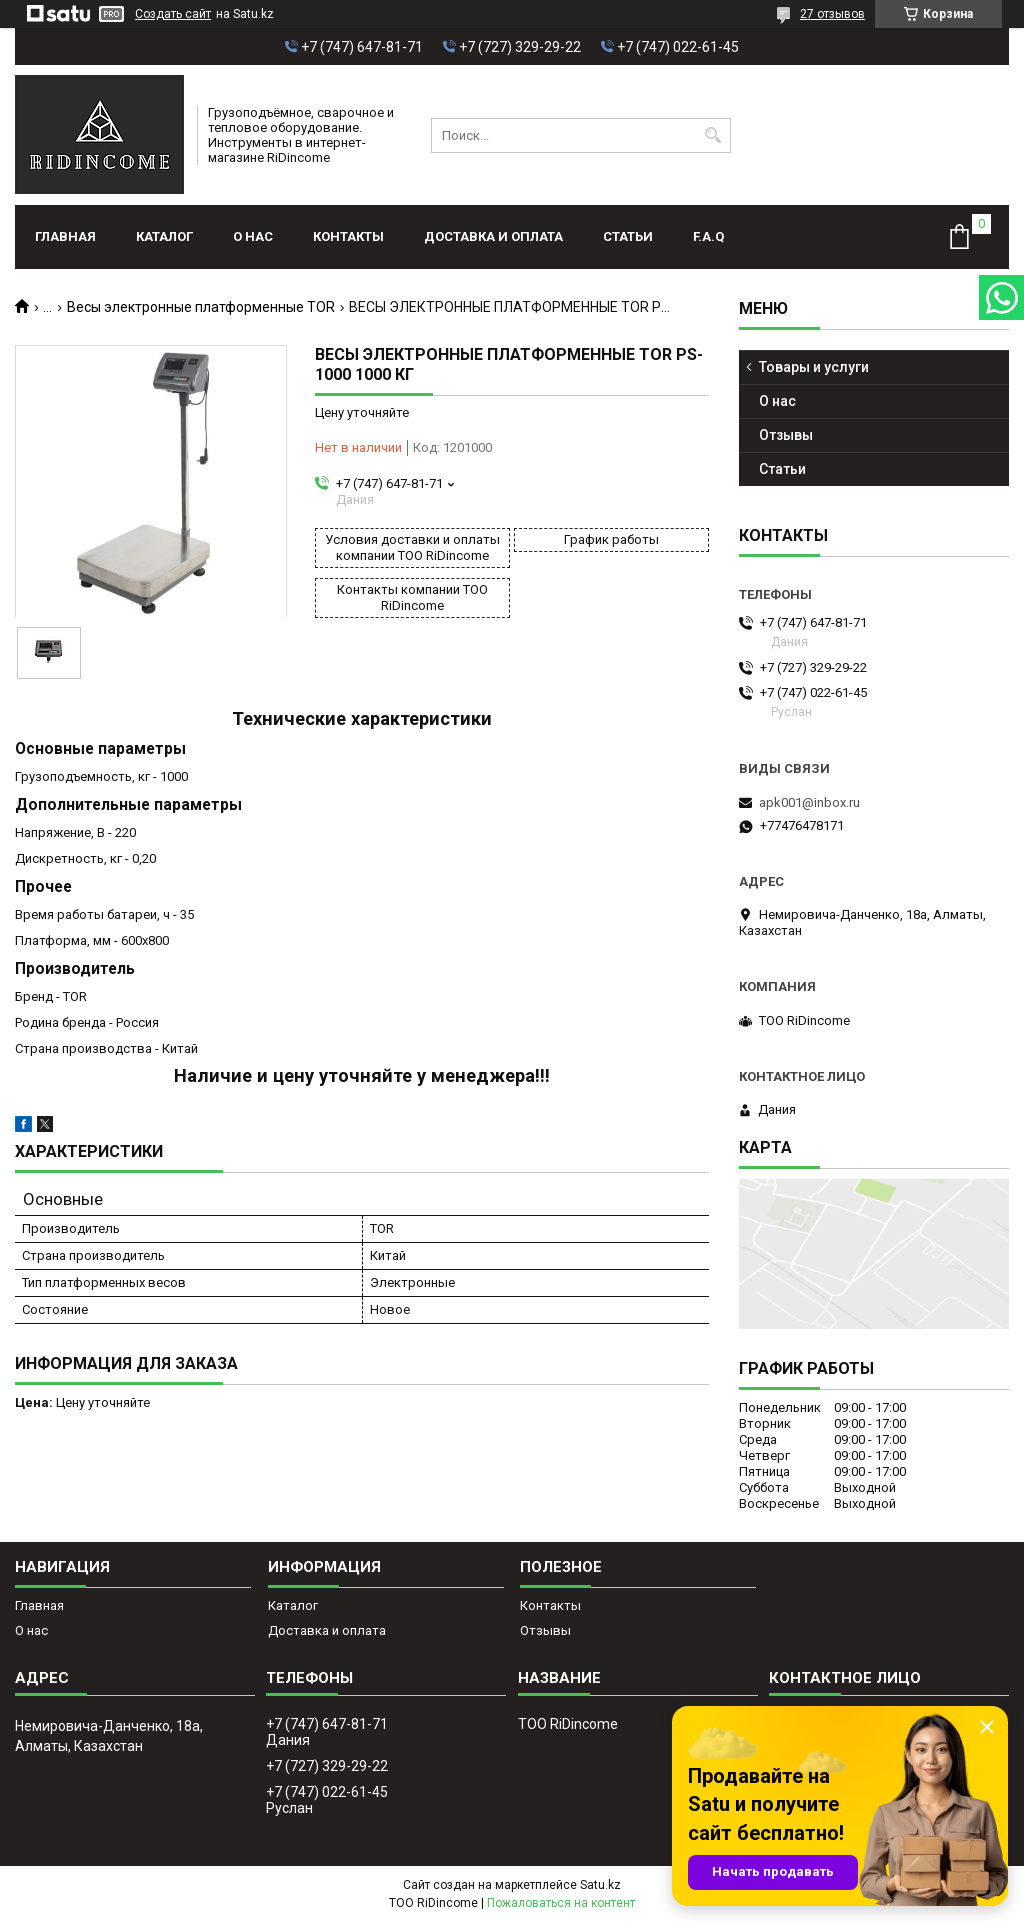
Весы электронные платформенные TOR (201, 307)
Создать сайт (173, 14)
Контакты (348, 236)
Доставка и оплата (493, 236)
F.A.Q (708, 236)
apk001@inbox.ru (809, 802)
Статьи (628, 236)
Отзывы (786, 435)
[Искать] (713, 135)
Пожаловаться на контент (561, 1903)
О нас (253, 236)
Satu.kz (600, 1885)
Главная (65, 236)
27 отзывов (832, 14)
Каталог (164, 236)
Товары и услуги (814, 367)
